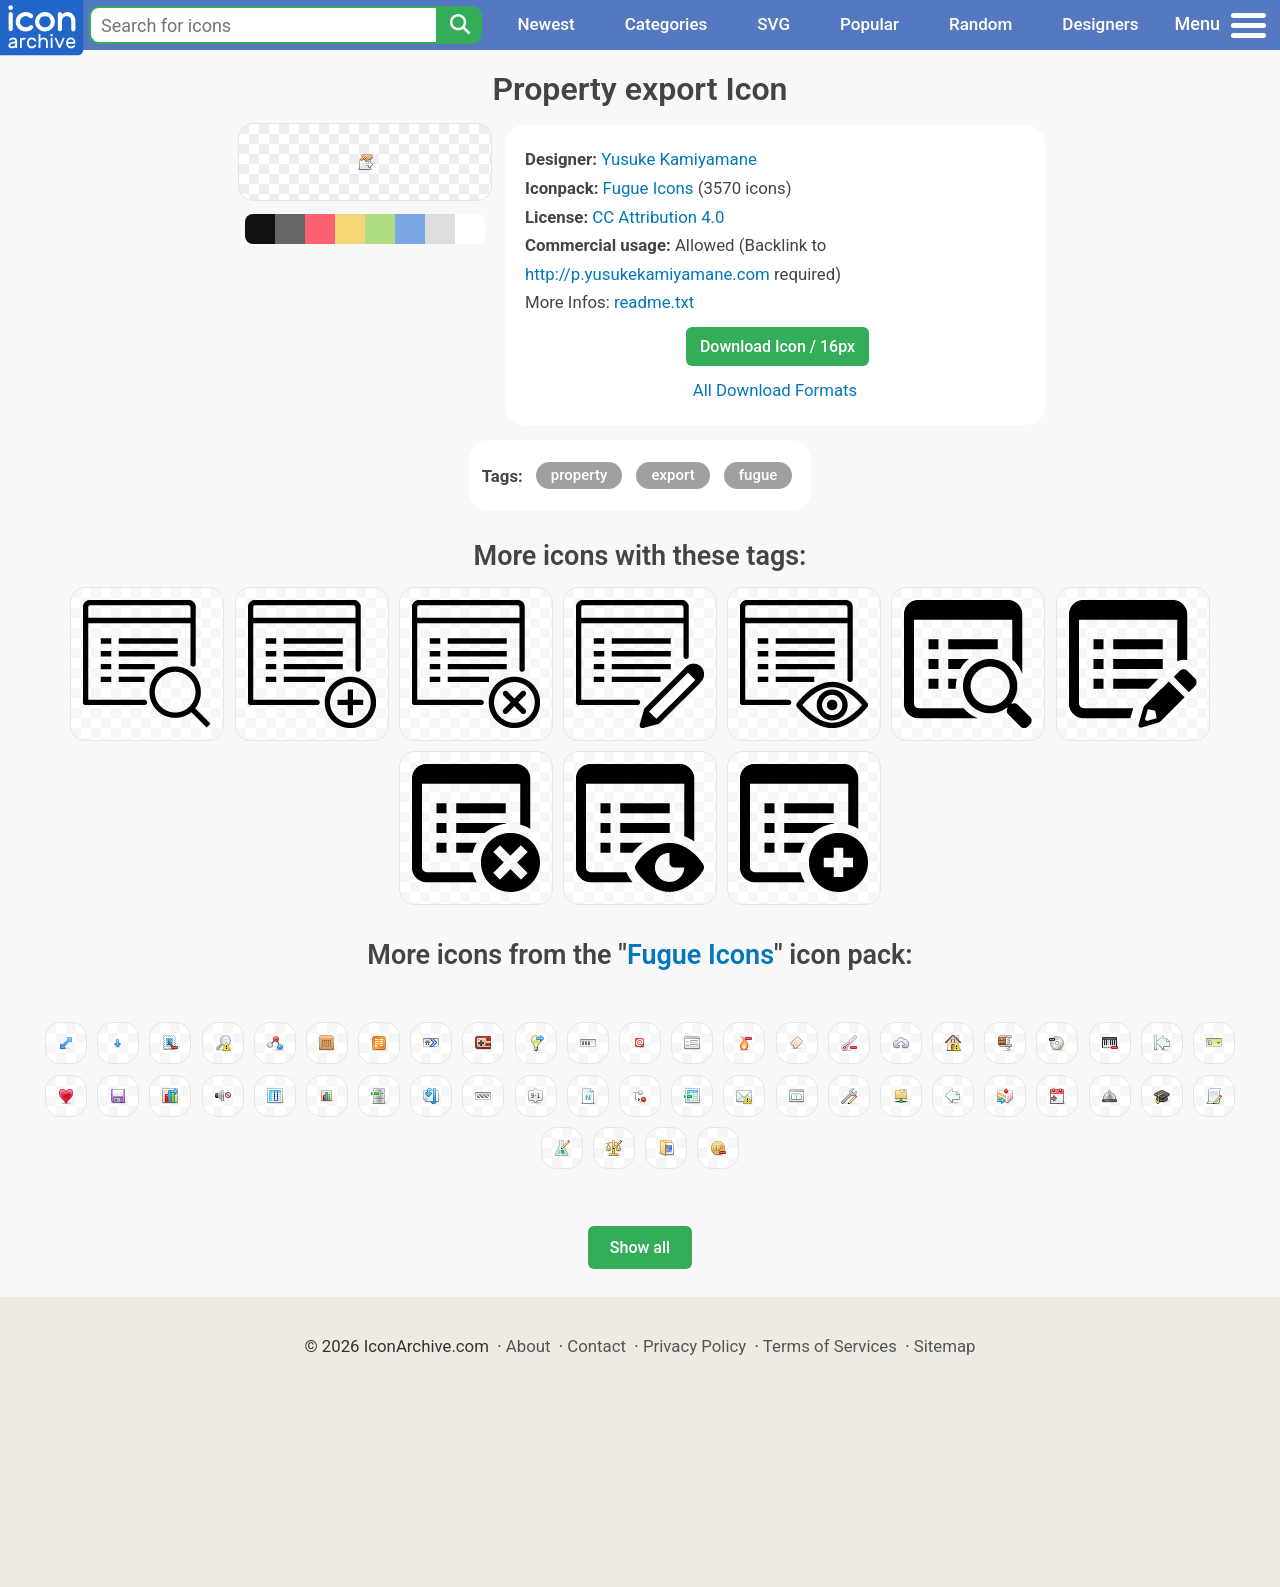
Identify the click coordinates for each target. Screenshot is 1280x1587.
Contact (596, 1346)
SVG (773, 24)
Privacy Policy (694, 1346)
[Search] (459, 25)
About (528, 1346)
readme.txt (654, 302)
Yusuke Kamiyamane (679, 159)
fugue (758, 475)
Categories (666, 24)
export (672, 475)
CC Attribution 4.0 (658, 217)
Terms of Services (830, 1346)
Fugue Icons (648, 188)
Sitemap (945, 1346)
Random (980, 24)
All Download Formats (775, 390)
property (579, 475)
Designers (1100, 24)
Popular (869, 24)
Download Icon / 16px (777, 346)
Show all (640, 1247)
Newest (545, 24)
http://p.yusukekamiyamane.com (647, 274)
